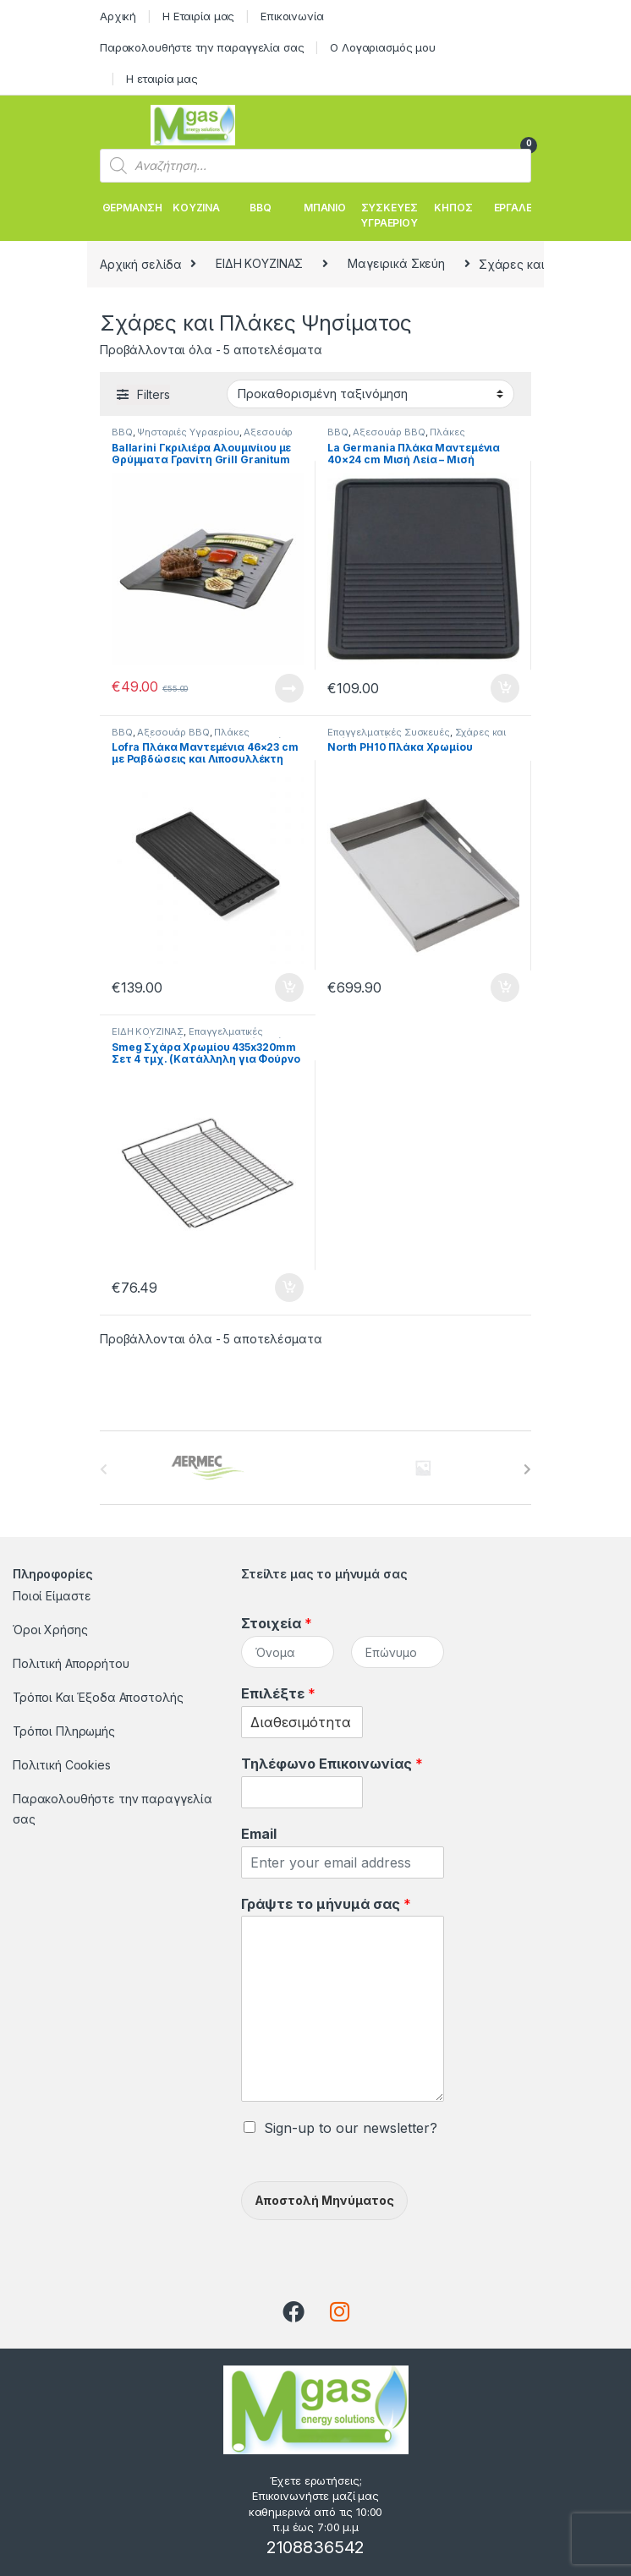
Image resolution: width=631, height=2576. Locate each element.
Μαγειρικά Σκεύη (396, 263)
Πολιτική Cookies (62, 1765)
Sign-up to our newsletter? (350, 2127)
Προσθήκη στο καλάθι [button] (505, 688)
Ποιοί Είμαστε (52, 1596)
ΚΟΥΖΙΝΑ (196, 207)
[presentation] (527, 1469)
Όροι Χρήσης (50, 1629)
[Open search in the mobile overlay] (315, 166)
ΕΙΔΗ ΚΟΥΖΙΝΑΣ (259, 263)
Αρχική (118, 16)
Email (259, 1833)
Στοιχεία (276, 1623)
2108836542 (315, 2547)
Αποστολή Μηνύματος (324, 2200)
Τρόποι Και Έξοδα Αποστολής (98, 1697)
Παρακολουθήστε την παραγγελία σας (202, 47)
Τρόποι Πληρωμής (64, 1731)
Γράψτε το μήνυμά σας (326, 1903)
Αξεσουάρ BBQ (389, 432)
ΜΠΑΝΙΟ (325, 207)
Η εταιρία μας (162, 78)
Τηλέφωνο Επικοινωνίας (332, 1763)
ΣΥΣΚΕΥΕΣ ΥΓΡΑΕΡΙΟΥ (389, 215)
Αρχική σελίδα (141, 263)
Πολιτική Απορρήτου (71, 1663)
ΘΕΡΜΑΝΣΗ (132, 207)
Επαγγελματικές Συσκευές (388, 732)
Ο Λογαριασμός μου (383, 47)
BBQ (261, 207)
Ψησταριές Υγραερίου (188, 432)
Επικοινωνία (292, 16)
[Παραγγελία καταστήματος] (370, 394)
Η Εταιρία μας (198, 16)
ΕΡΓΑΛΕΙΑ (518, 207)
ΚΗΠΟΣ (453, 207)
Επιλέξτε (278, 1693)
